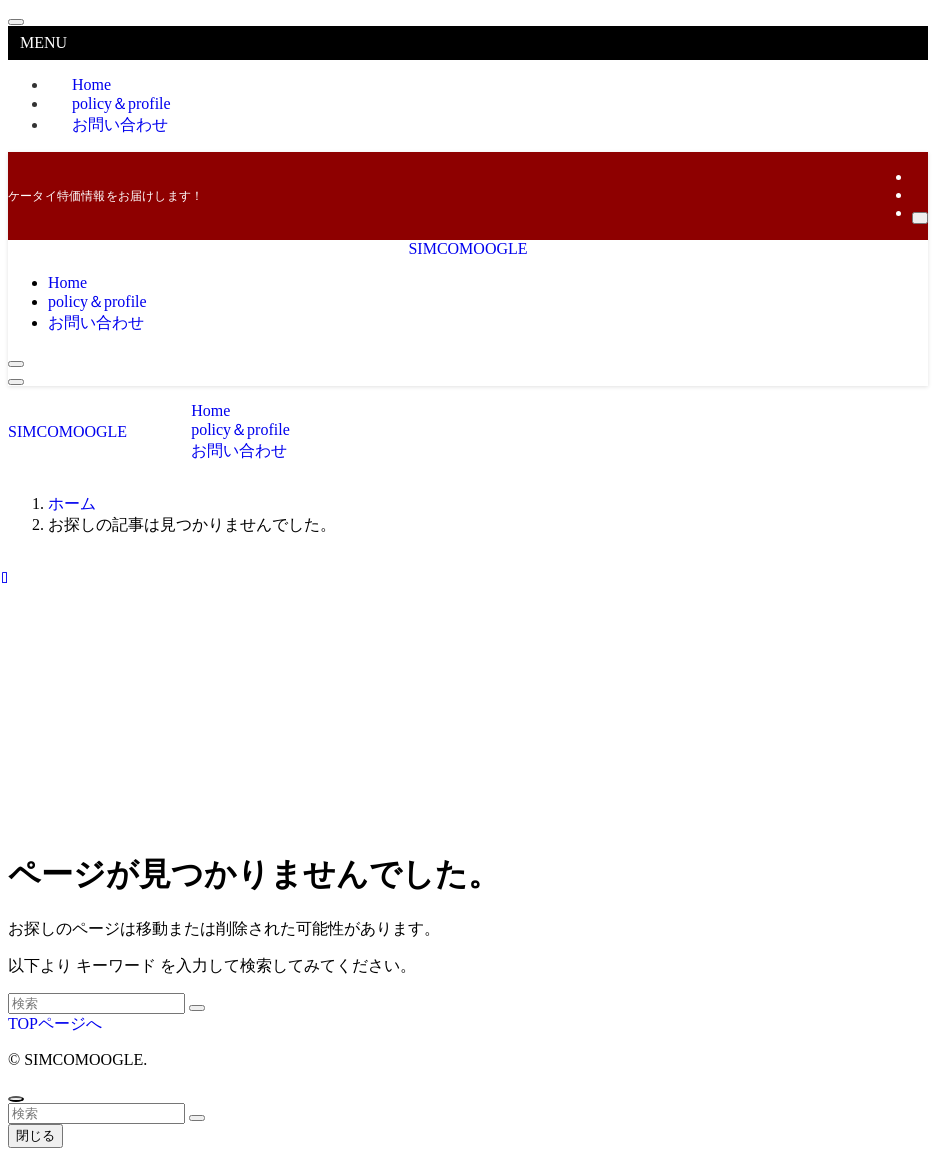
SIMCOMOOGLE (467, 248)
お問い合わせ (120, 124)
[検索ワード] (96, 1003)
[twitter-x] (918, 176)
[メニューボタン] (16, 382)
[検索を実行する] (197, 1008)
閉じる (35, 1135)
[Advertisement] (468, 692)
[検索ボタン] (16, 364)
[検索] (920, 218)
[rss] (918, 194)
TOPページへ (55, 1023)
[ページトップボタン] (16, 1099)
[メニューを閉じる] (16, 22)
